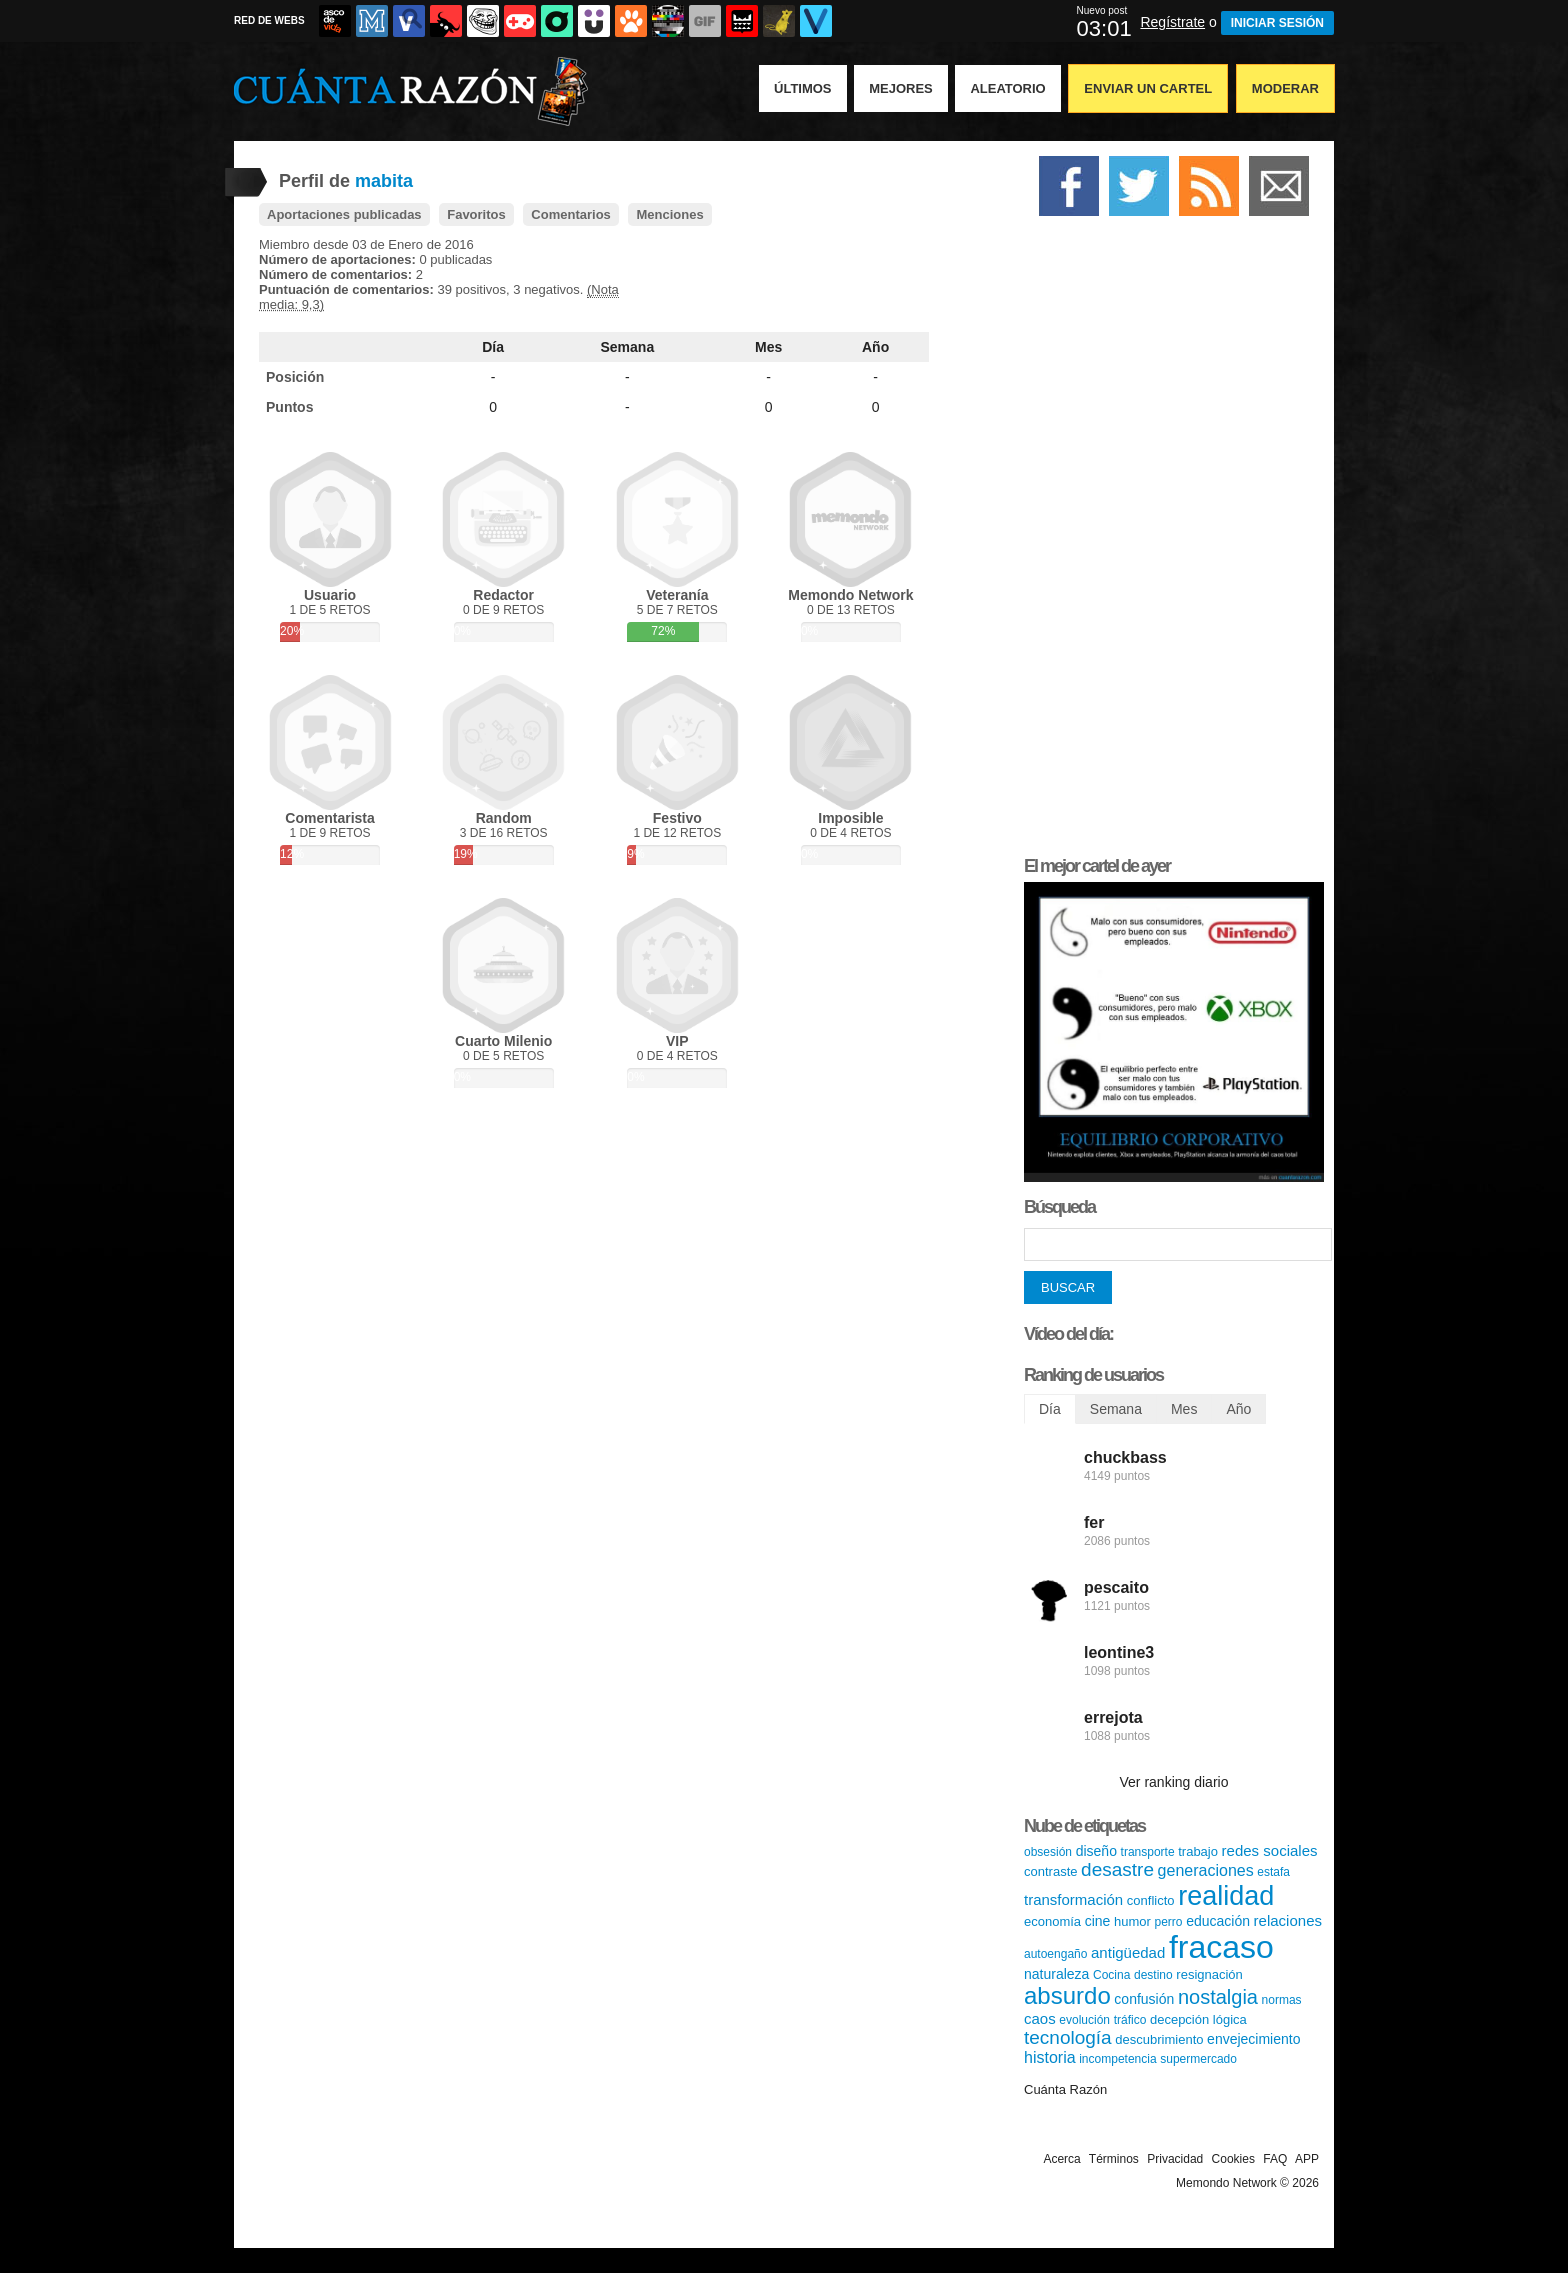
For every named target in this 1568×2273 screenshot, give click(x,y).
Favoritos (476, 214)
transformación (1073, 1899)
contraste (1050, 1871)
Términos (1114, 2159)
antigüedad (1128, 1952)
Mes (768, 347)
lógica (1230, 2019)
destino (1153, 1975)
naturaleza (1056, 1974)
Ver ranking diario (1174, 1782)
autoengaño (1055, 1954)
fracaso (1221, 1947)
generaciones (1206, 1870)
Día (493, 347)
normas (1282, 2000)
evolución (1084, 2020)
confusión (1144, 1999)
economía (1052, 1921)
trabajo (1198, 1851)
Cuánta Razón (1065, 2089)
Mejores (901, 88)
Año (875, 347)
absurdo (1067, 1995)
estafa (1273, 1872)
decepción (1179, 2019)
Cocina (1111, 1975)
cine (1098, 1921)
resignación (1209, 1974)
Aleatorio (1007, 88)
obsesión (1048, 1852)
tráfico (1130, 2020)
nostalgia (1218, 1997)
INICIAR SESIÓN (1277, 23)
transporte (1148, 1852)
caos (1040, 2018)
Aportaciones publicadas (344, 214)
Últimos (803, 88)
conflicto (1151, 1900)
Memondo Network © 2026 (1247, 2183)
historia (1050, 2057)
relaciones (1288, 1920)
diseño (1096, 1851)
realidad (1226, 1896)
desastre (1117, 1869)
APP (1307, 2159)
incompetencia (1117, 2059)
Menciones (669, 214)
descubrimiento (1159, 2039)
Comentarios (570, 214)
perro (1169, 1922)
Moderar (1285, 88)
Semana (628, 347)
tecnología (1068, 2037)
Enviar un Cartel (1148, 88)
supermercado (1198, 2059)
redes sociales (1270, 1850)
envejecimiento (1253, 2039)
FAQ (1275, 2159)
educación (1218, 1921)
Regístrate (1172, 22)
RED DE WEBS (269, 20)
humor (1132, 1921)
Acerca (1061, 2159)
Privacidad (1175, 2159)
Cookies (1233, 2159)
